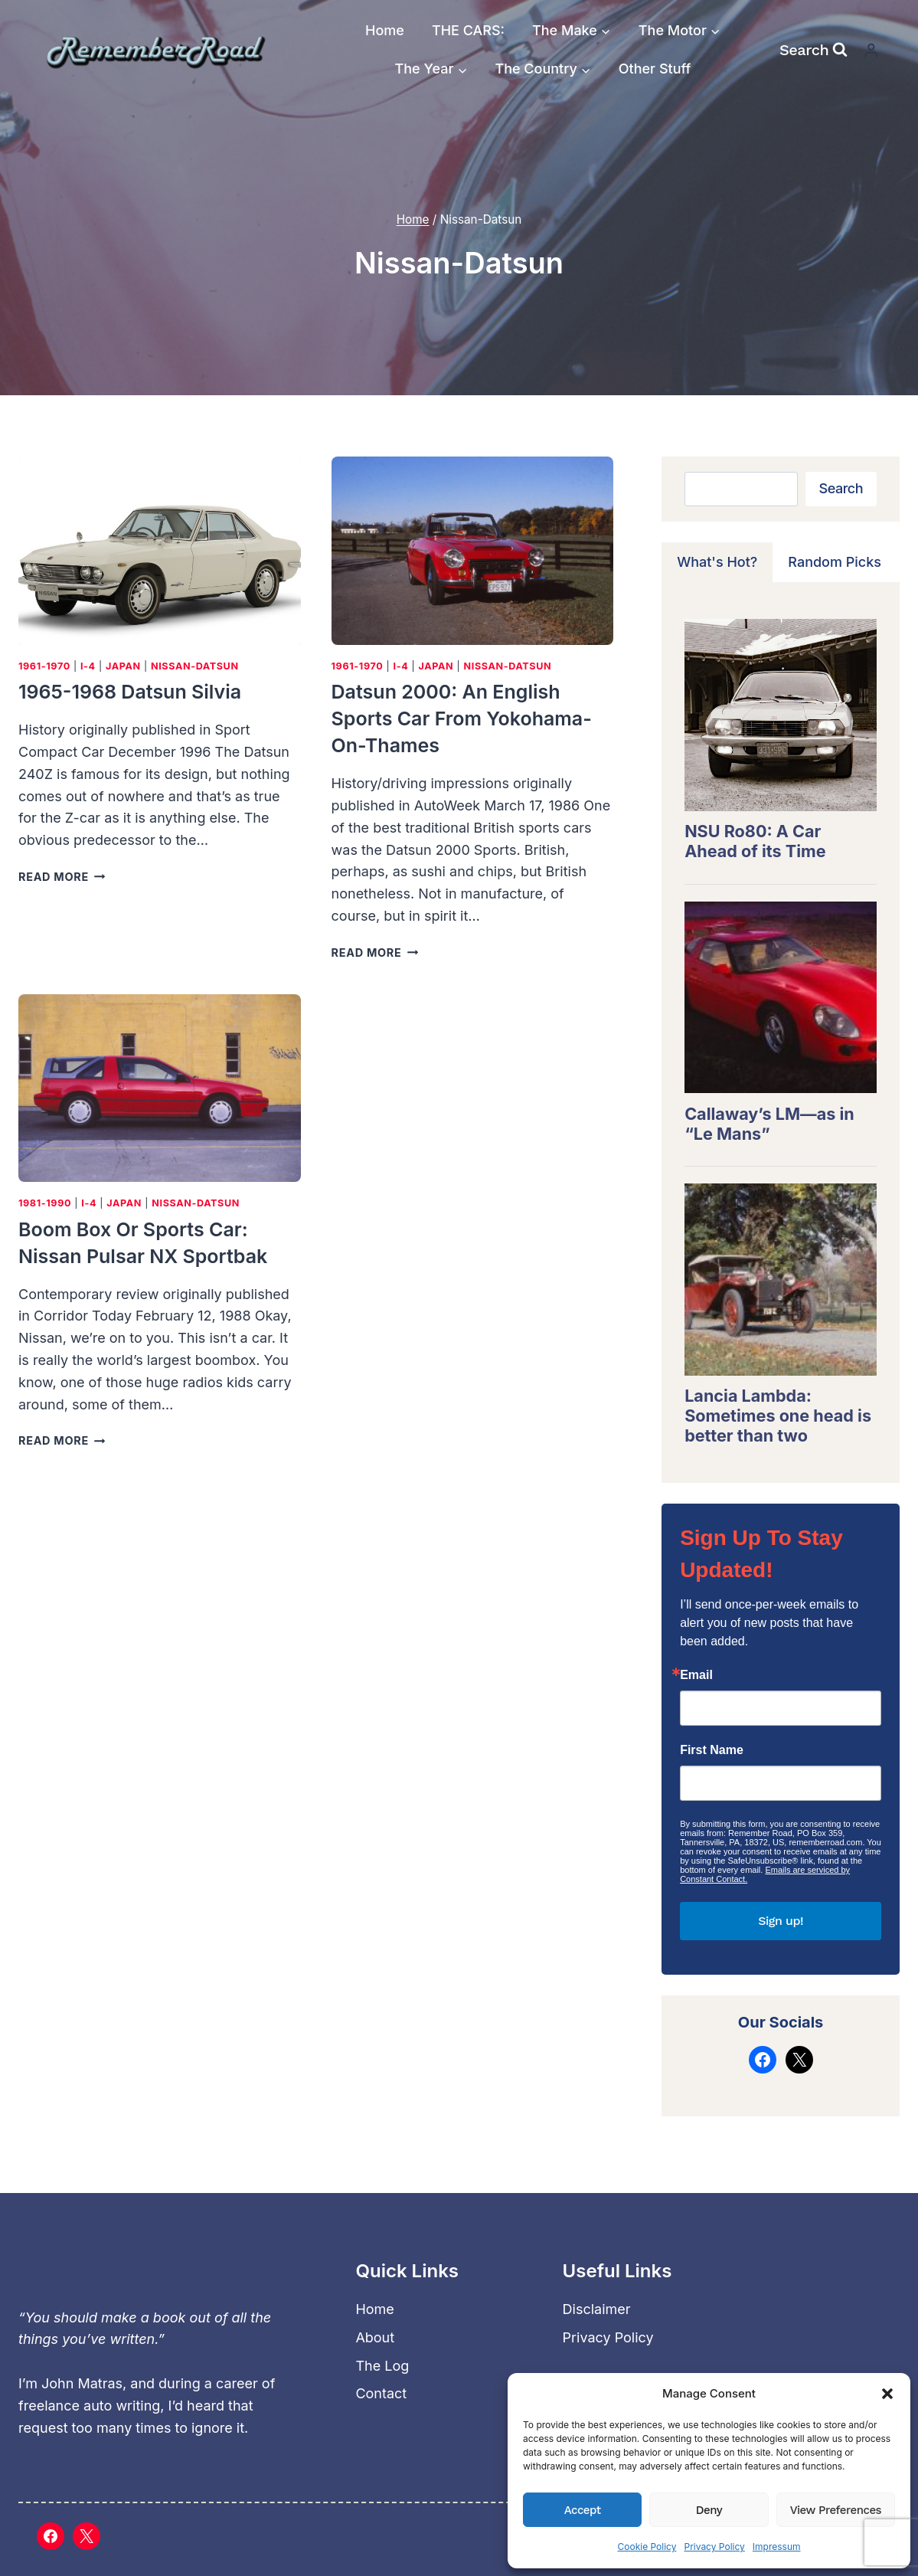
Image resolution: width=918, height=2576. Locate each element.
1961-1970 (44, 666)
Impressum (777, 2546)
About (374, 2337)
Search (841, 488)
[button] (887, 2393)
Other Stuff (655, 69)
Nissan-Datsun (195, 666)
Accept (582, 2510)
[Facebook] (50, 2536)
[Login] (871, 50)
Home (384, 30)
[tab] (717, 562)
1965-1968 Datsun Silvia (129, 691)
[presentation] (159, 551)
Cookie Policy (646, 2546)
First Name (711, 1750)
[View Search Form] (813, 50)
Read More (61, 876)
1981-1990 (44, 1203)
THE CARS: (468, 30)
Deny (709, 2510)
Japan (123, 666)
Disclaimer (597, 2309)
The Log (382, 2366)
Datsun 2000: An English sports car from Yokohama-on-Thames (462, 718)
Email (696, 1675)
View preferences (835, 2510)
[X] (86, 2536)
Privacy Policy (714, 2546)
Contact (381, 2393)
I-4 (88, 666)
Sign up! (780, 1920)
